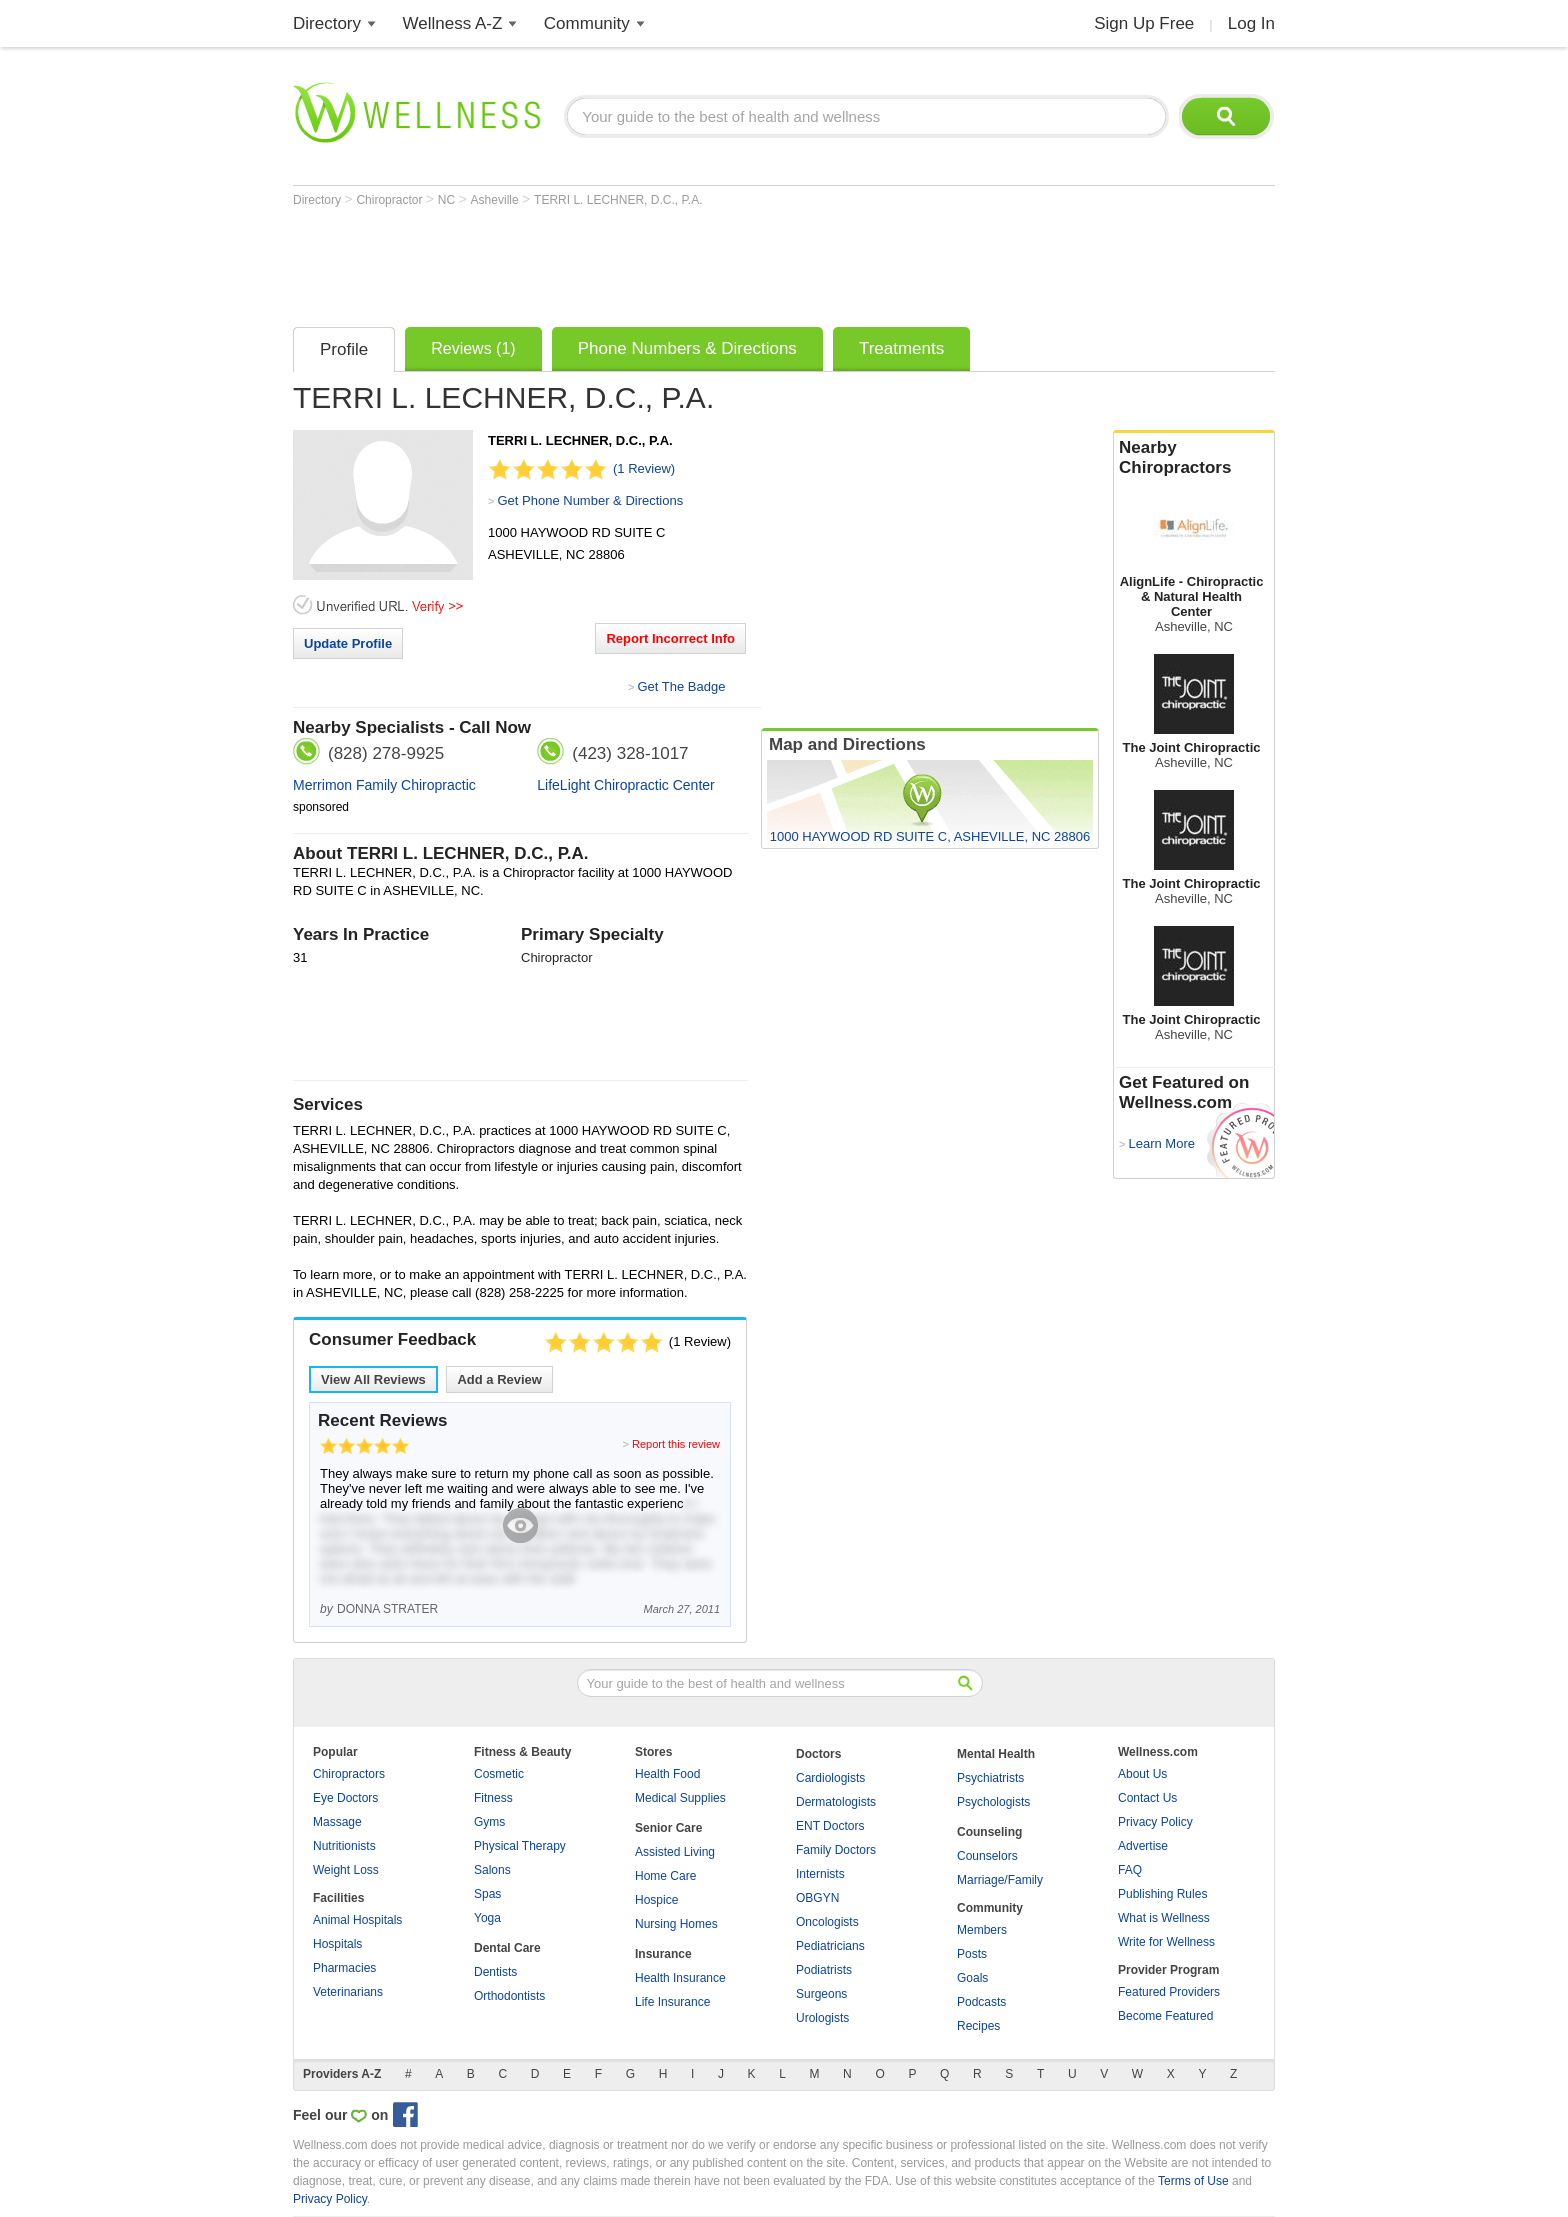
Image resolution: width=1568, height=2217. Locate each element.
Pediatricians (830, 1946)
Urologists (822, 2018)
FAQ (1130, 1870)
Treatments (901, 348)
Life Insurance (672, 2002)
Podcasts (981, 2002)
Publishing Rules (1162, 1894)
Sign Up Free (1144, 23)
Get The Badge (681, 686)
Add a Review (499, 1379)
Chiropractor (390, 200)
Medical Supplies (680, 1798)
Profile (344, 349)
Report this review (676, 1444)
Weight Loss (346, 1870)
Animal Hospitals (357, 1920)
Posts (972, 1954)
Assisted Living (675, 1852)
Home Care (665, 1876)
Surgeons (821, 1994)
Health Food (667, 1774)
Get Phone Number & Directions (590, 500)
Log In (1251, 23)
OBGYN (817, 1898)
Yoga (487, 1918)
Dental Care (507, 1948)
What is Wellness (1164, 1918)
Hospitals (337, 1944)
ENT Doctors (830, 1826)
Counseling (989, 1832)
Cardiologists (830, 1778)
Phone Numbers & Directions (687, 348)
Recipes (978, 2026)
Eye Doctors (345, 1798)
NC (448, 200)
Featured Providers (1169, 1992)
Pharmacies (344, 1968)
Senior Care (668, 1828)
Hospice (656, 1900)
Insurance (663, 1954)
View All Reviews (373, 1379)
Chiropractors (349, 1774)
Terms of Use (1193, 2181)
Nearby (1194, 458)
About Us (1142, 1774)
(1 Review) (644, 468)
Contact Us (1147, 1798)
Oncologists (827, 1922)
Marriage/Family (1000, 1880)
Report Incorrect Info (670, 638)
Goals (972, 1978)
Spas (487, 1894)
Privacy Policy (1155, 1822)
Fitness (493, 1798)
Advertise (1143, 1846)
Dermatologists (836, 1802)
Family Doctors (836, 1850)
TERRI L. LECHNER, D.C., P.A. (618, 200)
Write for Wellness (1166, 1942)
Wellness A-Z (453, 23)
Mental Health (996, 1754)
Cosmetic (499, 1774)
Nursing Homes (676, 1924)
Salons (492, 1870)
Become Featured (1165, 2016)
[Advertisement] (657, 262)
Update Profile (348, 643)
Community (587, 23)
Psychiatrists (990, 1778)
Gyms (489, 1822)
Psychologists (993, 1802)
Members (982, 1930)
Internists (820, 1874)
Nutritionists (344, 1846)
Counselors (987, 1856)
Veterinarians (348, 1992)
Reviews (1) (473, 348)
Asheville (496, 200)
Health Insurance (680, 1978)
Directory (327, 23)
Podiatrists (824, 1970)
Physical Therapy (520, 1846)
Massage (337, 1822)
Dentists (495, 1972)
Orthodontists (509, 1996)
